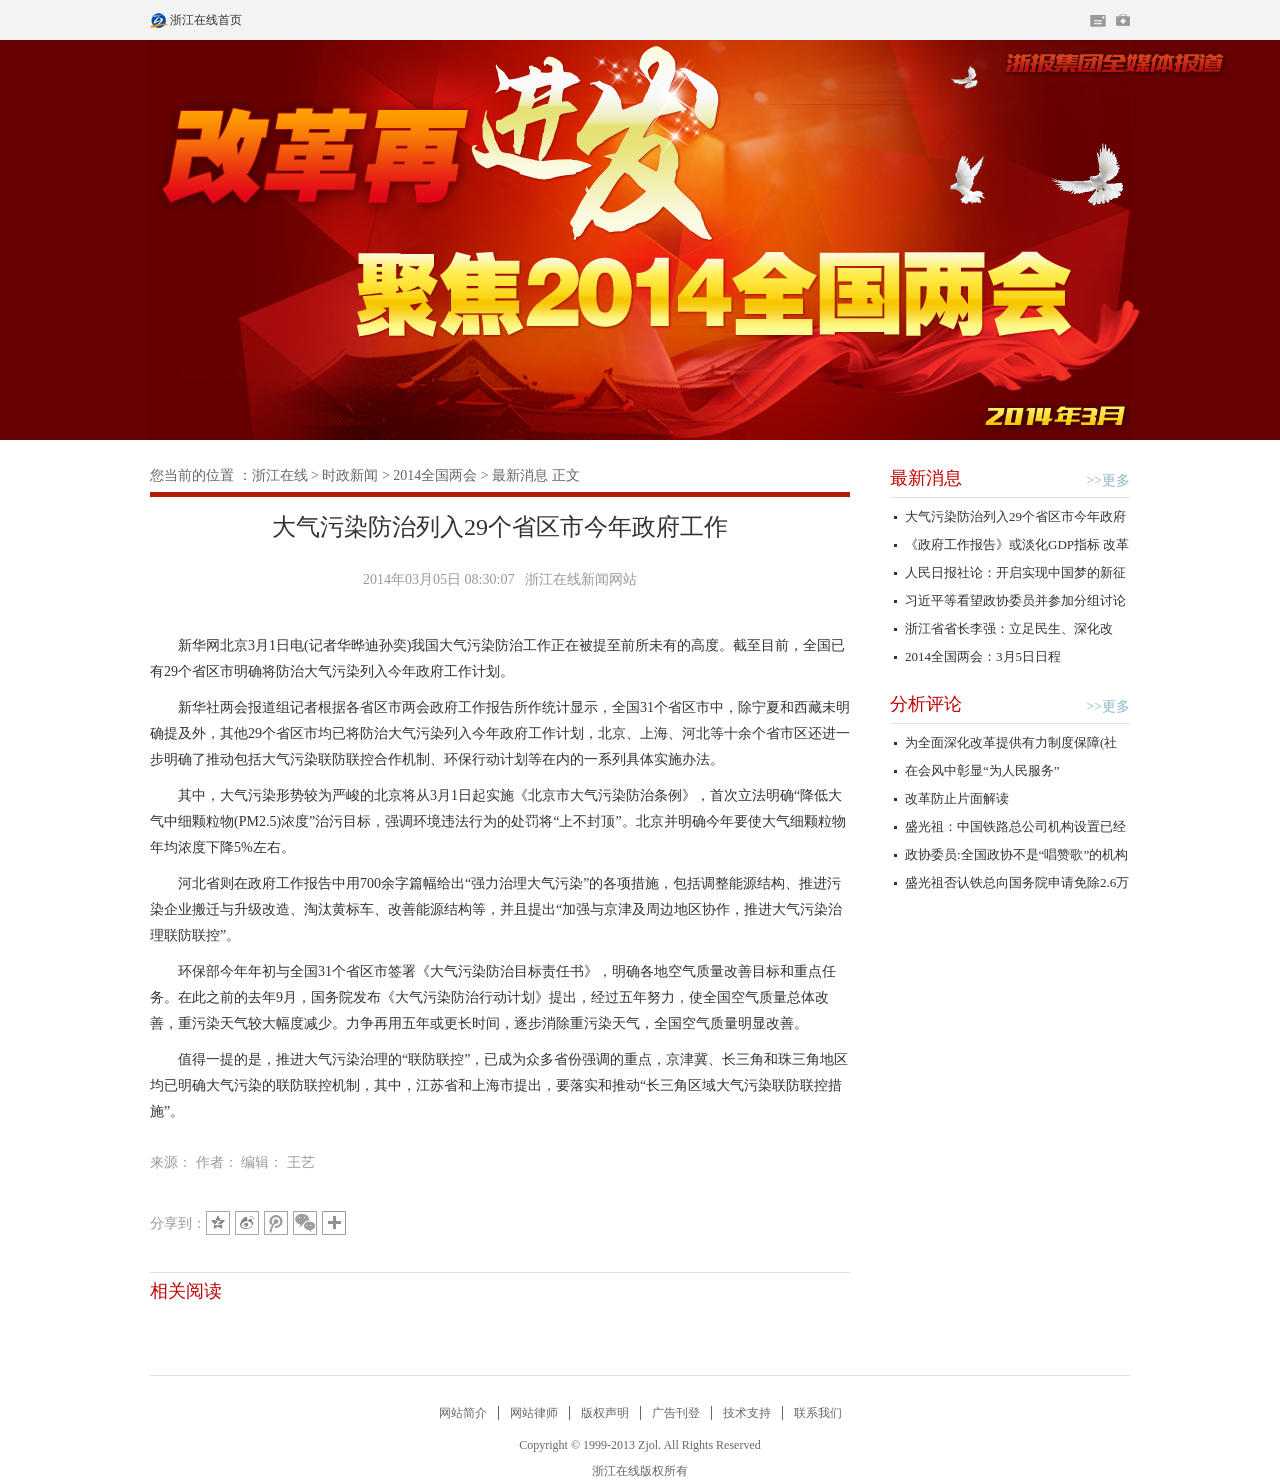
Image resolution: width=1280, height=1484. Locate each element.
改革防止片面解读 (957, 798)
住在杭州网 (1098, 21)
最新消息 (520, 475)
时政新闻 (350, 475)
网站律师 (534, 1413)
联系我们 (818, 1413)
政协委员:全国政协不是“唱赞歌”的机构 (1016, 854)
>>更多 (1108, 480)
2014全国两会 (435, 475)
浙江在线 (280, 475)
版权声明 (605, 1413)
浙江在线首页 (160, 14)
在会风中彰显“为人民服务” (982, 770)
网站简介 (463, 1413)
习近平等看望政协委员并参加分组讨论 (1015, 600)
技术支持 (747, 1413)
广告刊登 (676, 1413)
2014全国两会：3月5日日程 (983, 656)
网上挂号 (1123, 20)
